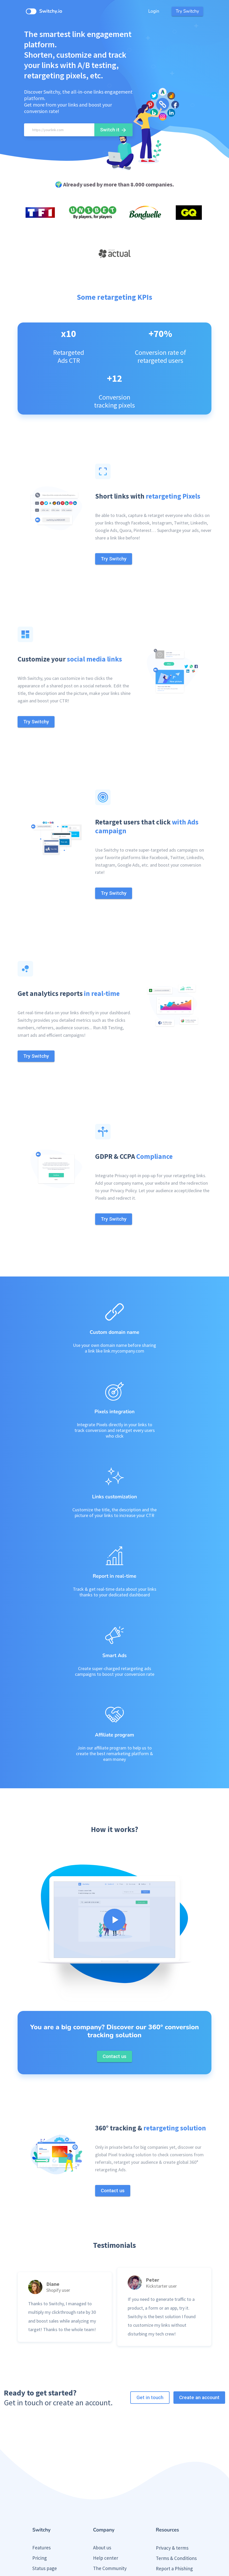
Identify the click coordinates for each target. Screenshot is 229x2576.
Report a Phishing (174, 2499)
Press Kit (165, 2509)
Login (153, 11)
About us (102, 2478)
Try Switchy (187, 11)
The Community (110, 2498)
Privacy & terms (172, 2478)
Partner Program (110, 2509)
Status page (44, 2498)
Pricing (39, 2488)
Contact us (104, 2519)
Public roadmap (48, 2519)
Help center (105, 2488)
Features (41, 2478)
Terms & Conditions (176, 2488)
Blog (37, 2509)
